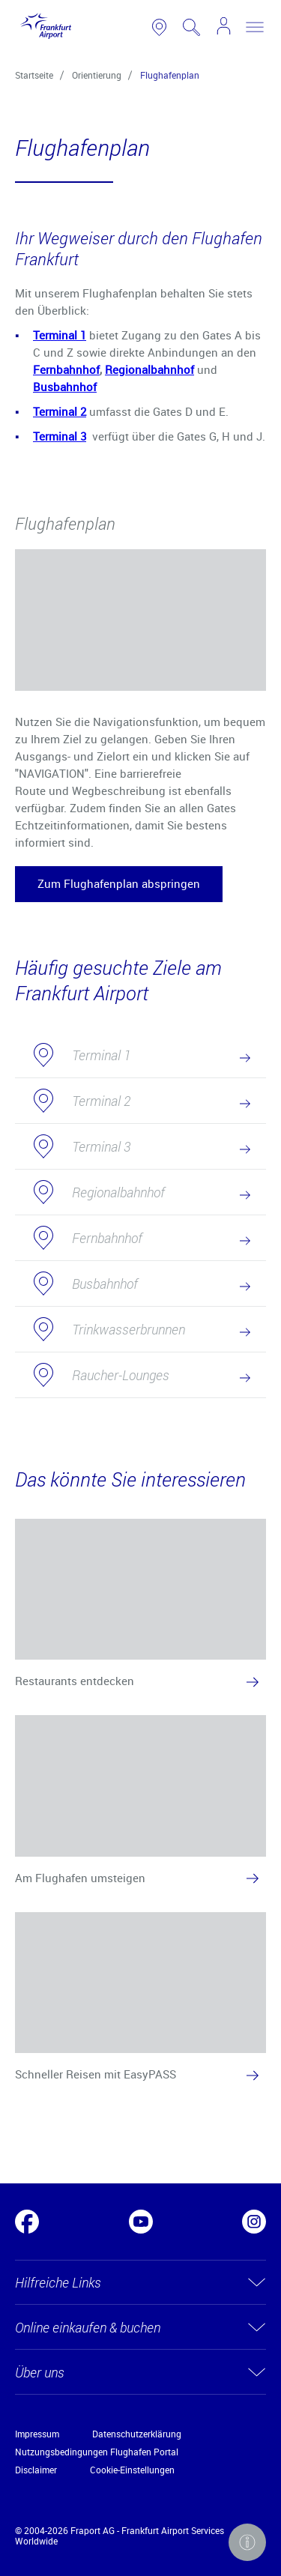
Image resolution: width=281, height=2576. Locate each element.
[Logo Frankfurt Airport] (43, 26)
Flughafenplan (169, 75)
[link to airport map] (159, 27)
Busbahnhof (65, 386)
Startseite (34, 75)
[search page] (191, 27)
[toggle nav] (255, 27)
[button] (119, 884)
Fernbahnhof (66, 369)
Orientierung (96, 75)
